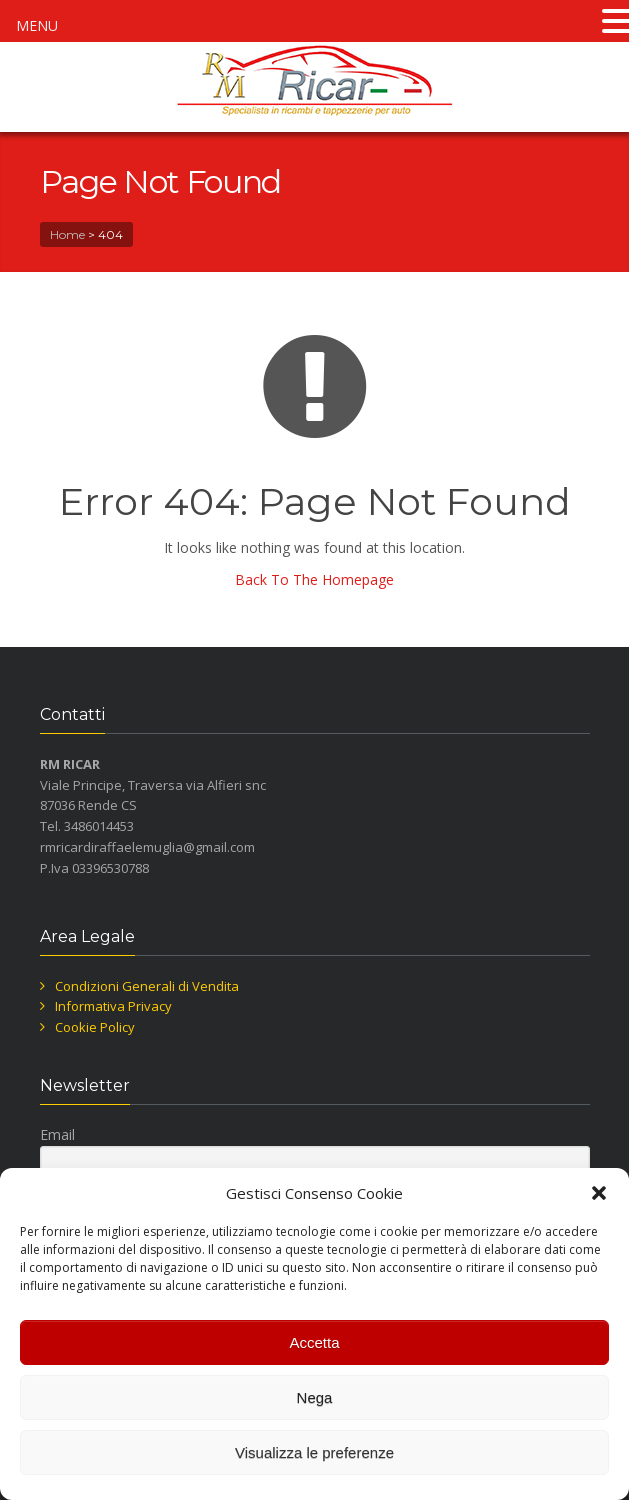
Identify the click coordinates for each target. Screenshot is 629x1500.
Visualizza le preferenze (314, 1452)
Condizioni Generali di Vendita (147, 986)
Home (67, 234)
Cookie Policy (95, 1027)
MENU (37, 25)
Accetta (314, 1342)
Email (57, 1134)
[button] (599, 1193)
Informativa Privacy (113, 1006)
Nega (315, 1397)
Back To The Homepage (314, 579)
